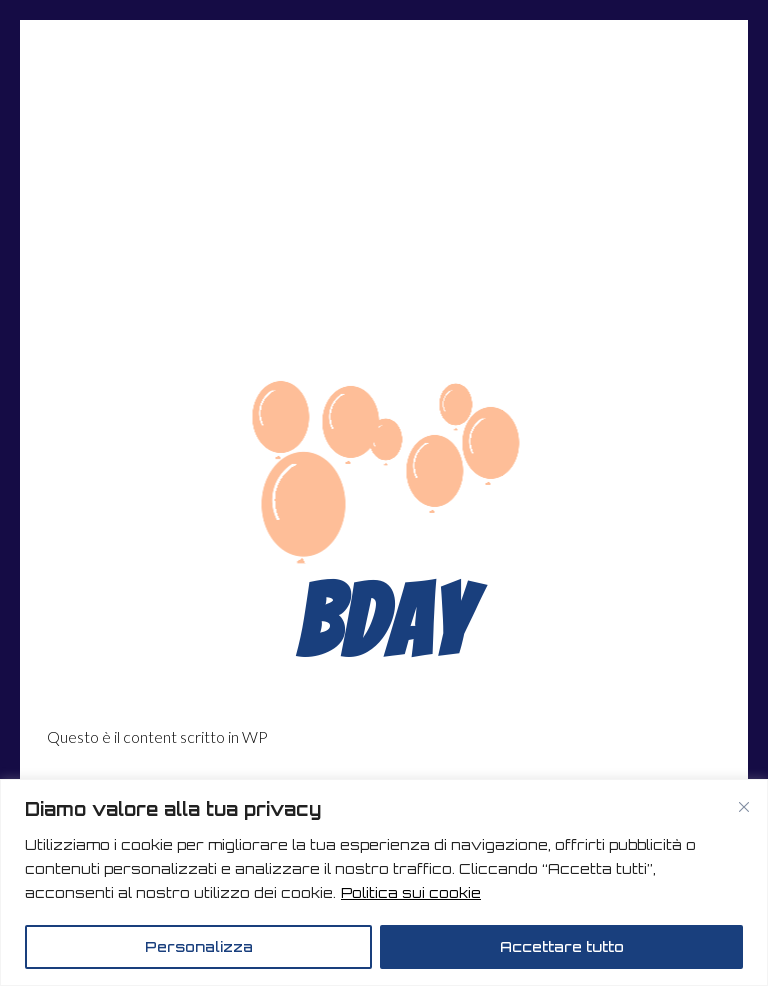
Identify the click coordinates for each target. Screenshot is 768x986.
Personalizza (199, 946)
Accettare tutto (562, 946)
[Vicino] (744, 807)
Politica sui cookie (411, 892)
